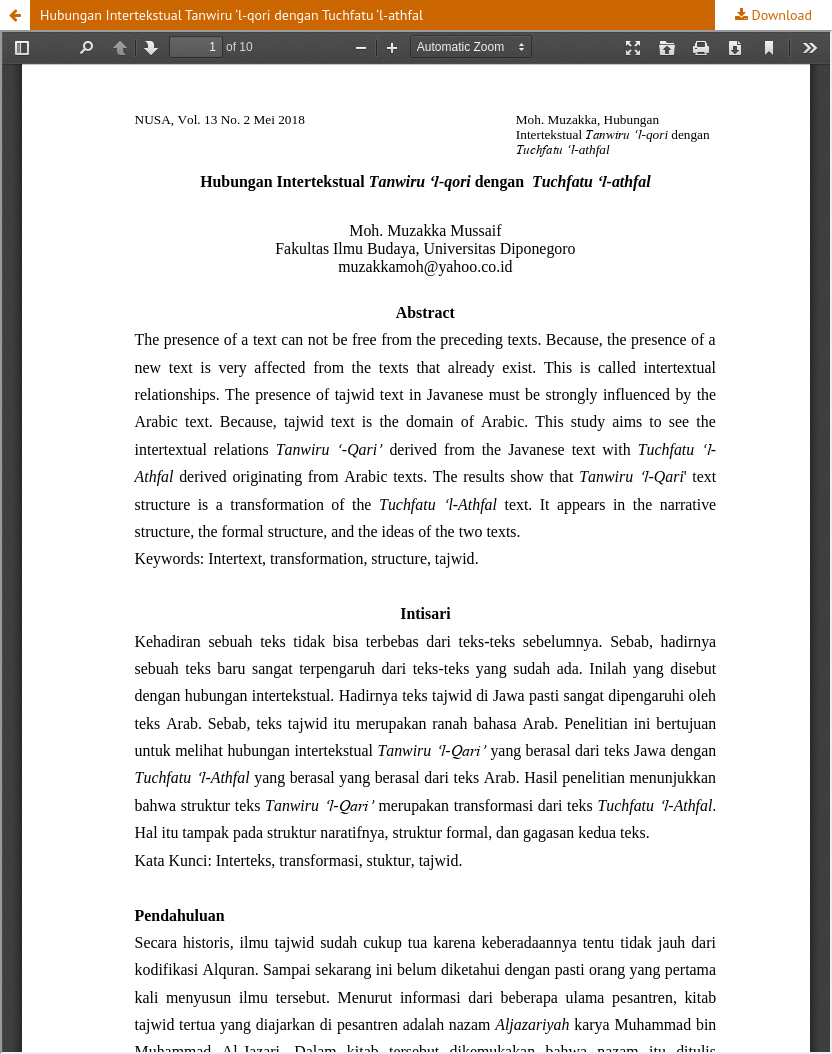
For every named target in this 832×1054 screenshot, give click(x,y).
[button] (15, 15)
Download (780, 15)
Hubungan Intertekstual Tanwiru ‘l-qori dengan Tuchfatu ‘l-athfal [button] (231, 15)
